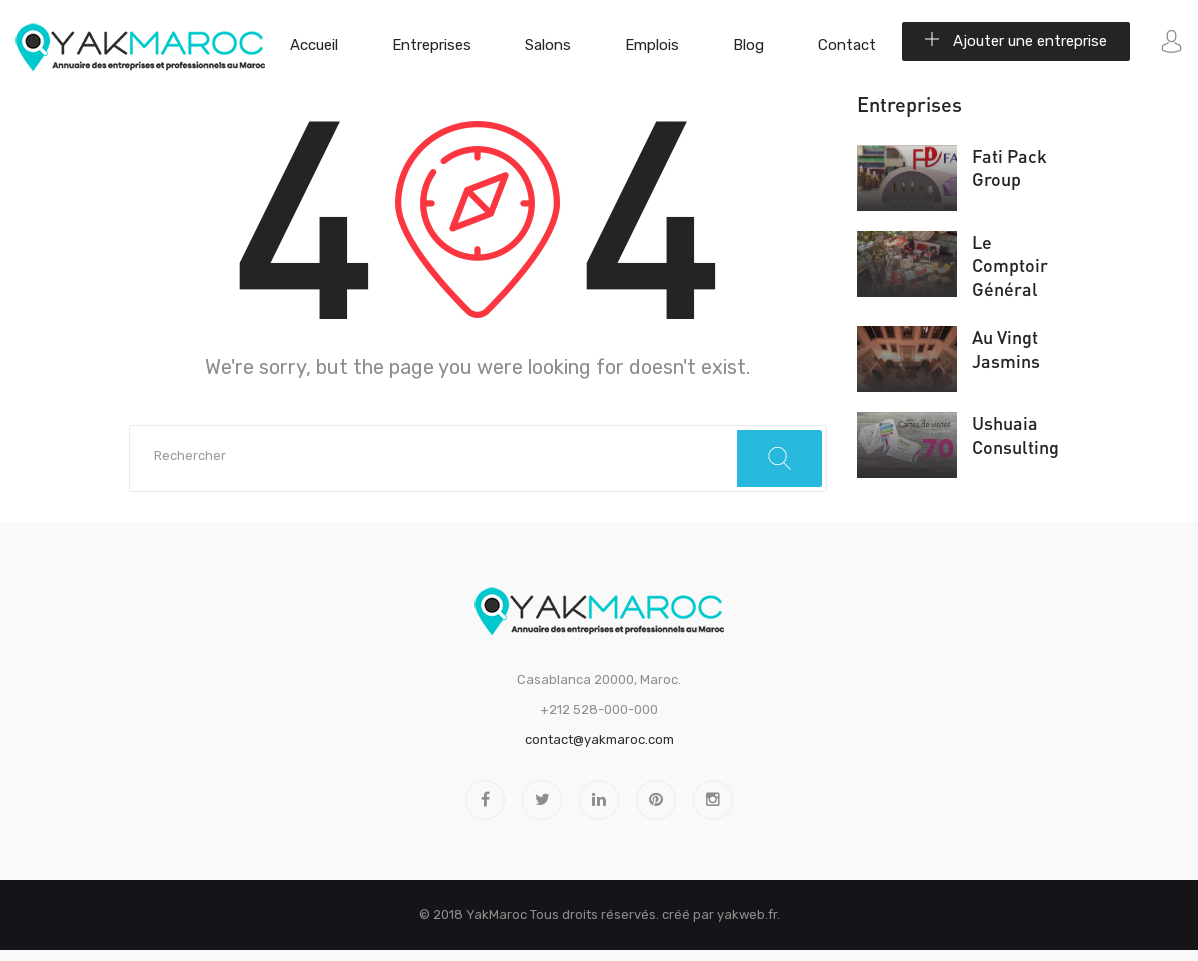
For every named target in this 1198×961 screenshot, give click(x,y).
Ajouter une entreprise (1016, 41)
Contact (847, 45)
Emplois (652, 45)
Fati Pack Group (1009, 167)
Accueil (314, 45)
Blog (748, 45)
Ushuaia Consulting (1015, 434)
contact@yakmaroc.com (599, 739)
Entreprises (431, 45)
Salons (548, 45)
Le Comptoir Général (1010, 265)
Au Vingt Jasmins (1006, 348)
